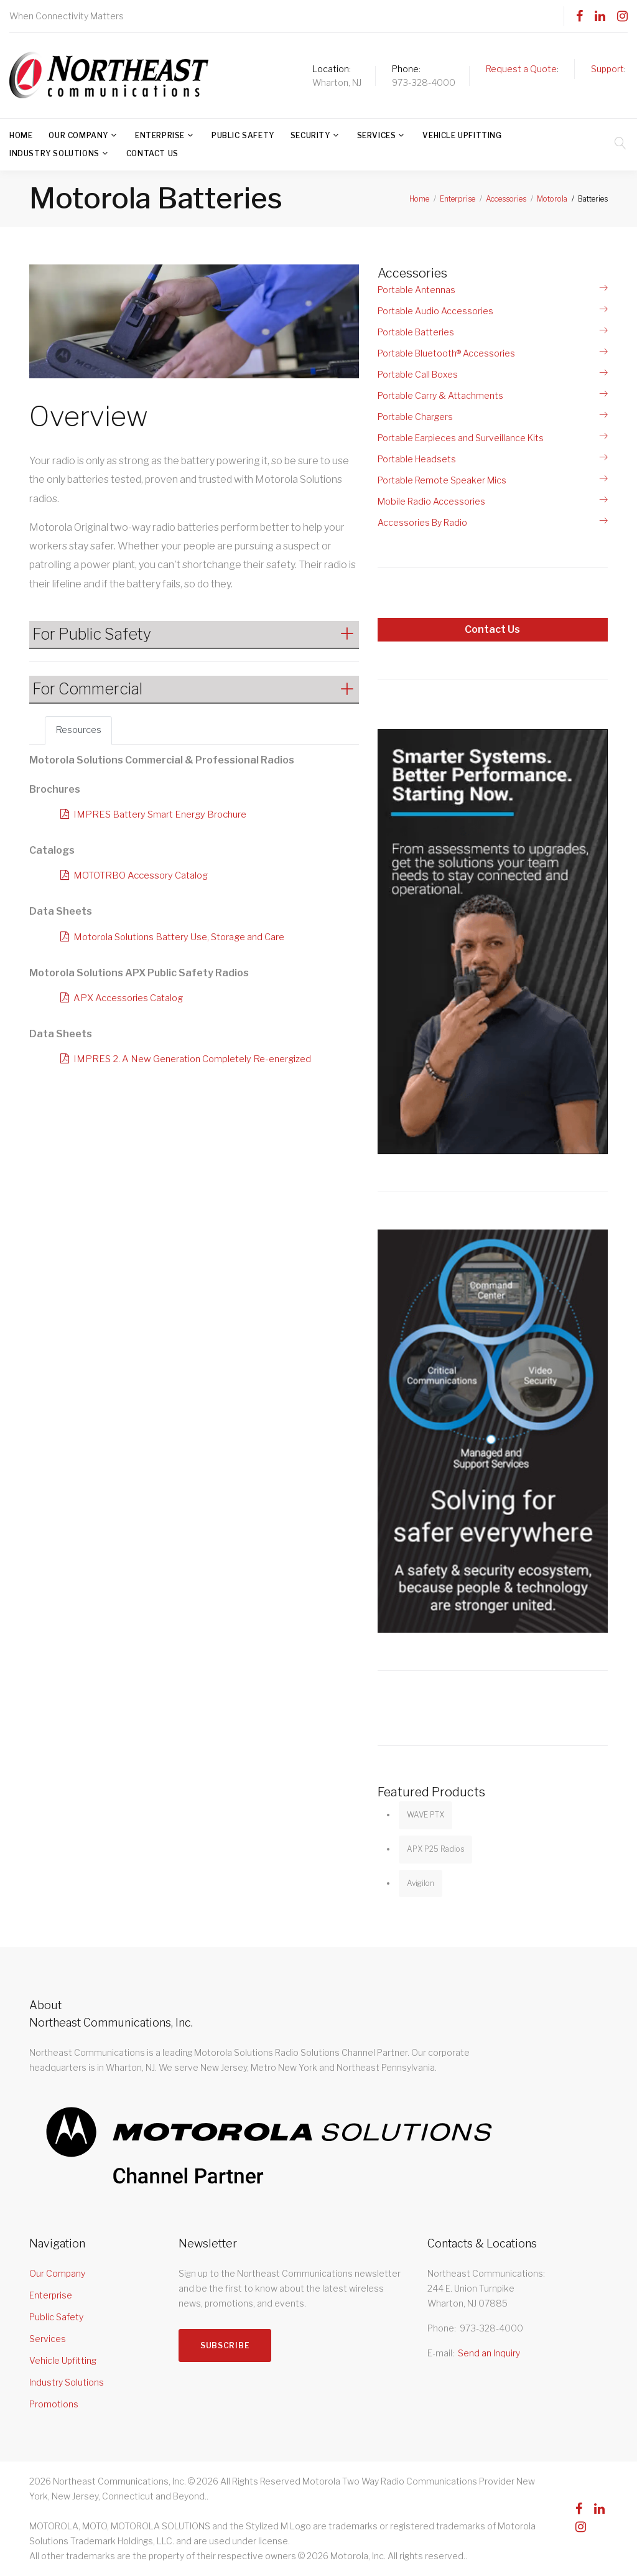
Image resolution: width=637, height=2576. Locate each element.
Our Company (78, 135)
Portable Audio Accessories (435, 311)
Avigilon (420, 1883)
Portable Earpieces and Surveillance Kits (461, 437)
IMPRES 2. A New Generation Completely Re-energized (199, 1060)
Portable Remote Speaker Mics (442, 480)
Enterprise (160, 135)
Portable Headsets (417, 459)
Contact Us (152, 153)
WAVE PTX (425, 1814)
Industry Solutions (54, 153)
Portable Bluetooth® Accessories (446, 353)
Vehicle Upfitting (461, 135)
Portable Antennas (416, 289)
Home (20, 135)
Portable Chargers (415, 416)
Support (607, 68)
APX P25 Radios (435, 1849)
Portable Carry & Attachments (440, 395)
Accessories (506, 198)
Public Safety (243, 135)
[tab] (194, 635)
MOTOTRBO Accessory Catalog (145, 876)
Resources (80, 731)
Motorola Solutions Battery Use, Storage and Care (187, 938)
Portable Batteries (416, 332)
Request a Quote (521, 68)
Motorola (552, 198)
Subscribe (228, 2351)
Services (376, 135)
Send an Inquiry (489, 2353)
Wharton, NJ (336, 82)
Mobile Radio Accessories (431, 501)
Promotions (53, 2404)
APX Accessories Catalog (131, 999)
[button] (194, 634)
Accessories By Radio (422, 522)
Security (310, 135)
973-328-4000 (423, 82)
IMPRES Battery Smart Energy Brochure (165, 815)
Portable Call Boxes (418, 374)
